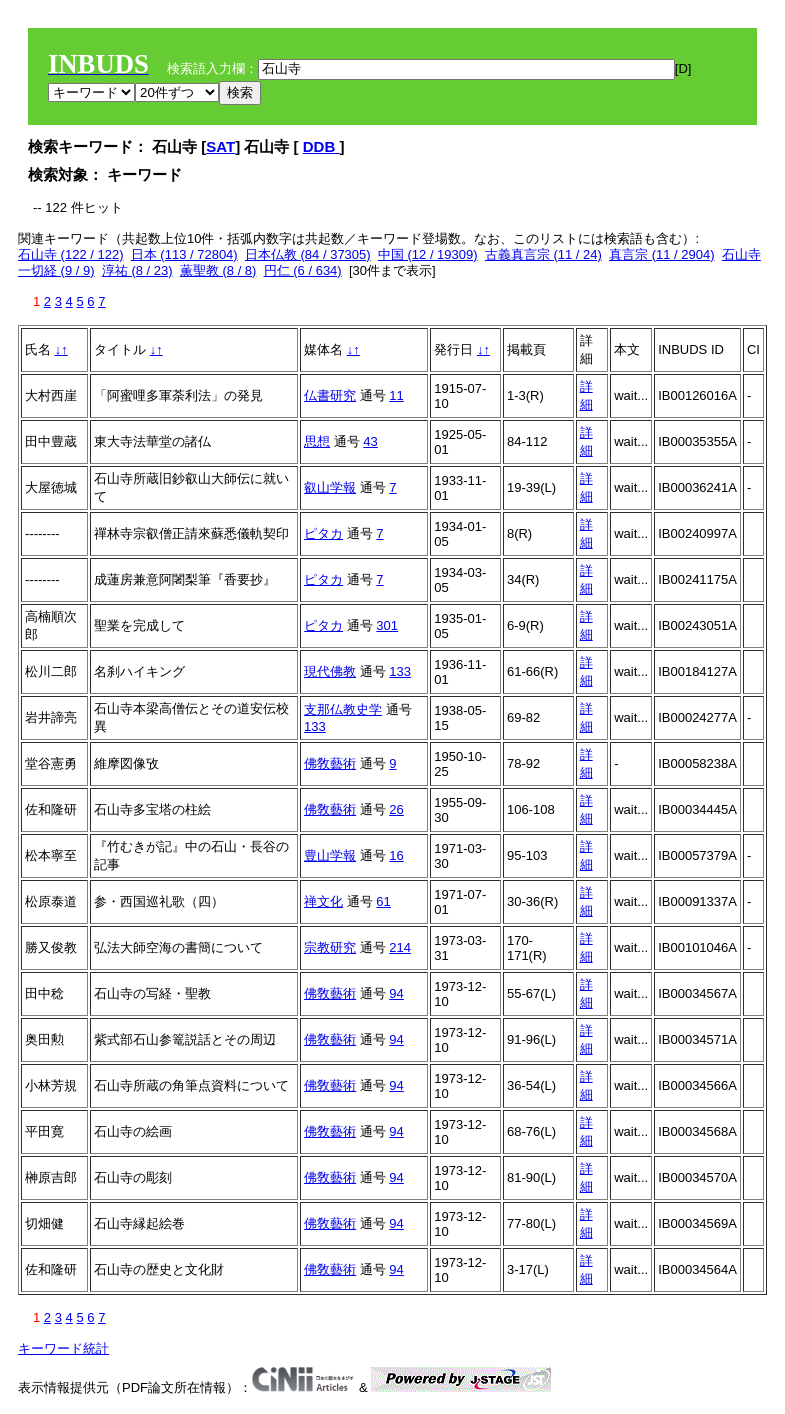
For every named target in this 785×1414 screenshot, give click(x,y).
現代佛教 (330, 671)
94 (396, 993)
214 (400, 947)
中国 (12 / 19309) (428, 254)
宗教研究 (330, 947)
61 (383, 901)
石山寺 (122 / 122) (71, 254)
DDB (321, 146)
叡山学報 (330, 487)
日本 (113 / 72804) (184, 254)
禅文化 (323, 901)
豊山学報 (330, 855)
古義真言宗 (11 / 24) (543, 254)
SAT (220, 146)
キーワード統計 (63, 1348)
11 (396, 395)
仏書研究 (330, 395)
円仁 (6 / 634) (303, 270)
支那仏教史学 (343, 709)
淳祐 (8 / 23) (137, 270)
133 (400, 671)
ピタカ (323, 533)
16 (396, 855)
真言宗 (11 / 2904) (662, 254)
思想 (317, 441)
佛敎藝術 (330, 763)
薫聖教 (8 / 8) (218, 270)
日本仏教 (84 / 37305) (308, 254)
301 (387, 625)
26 (396, 809)
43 (370, 441)
